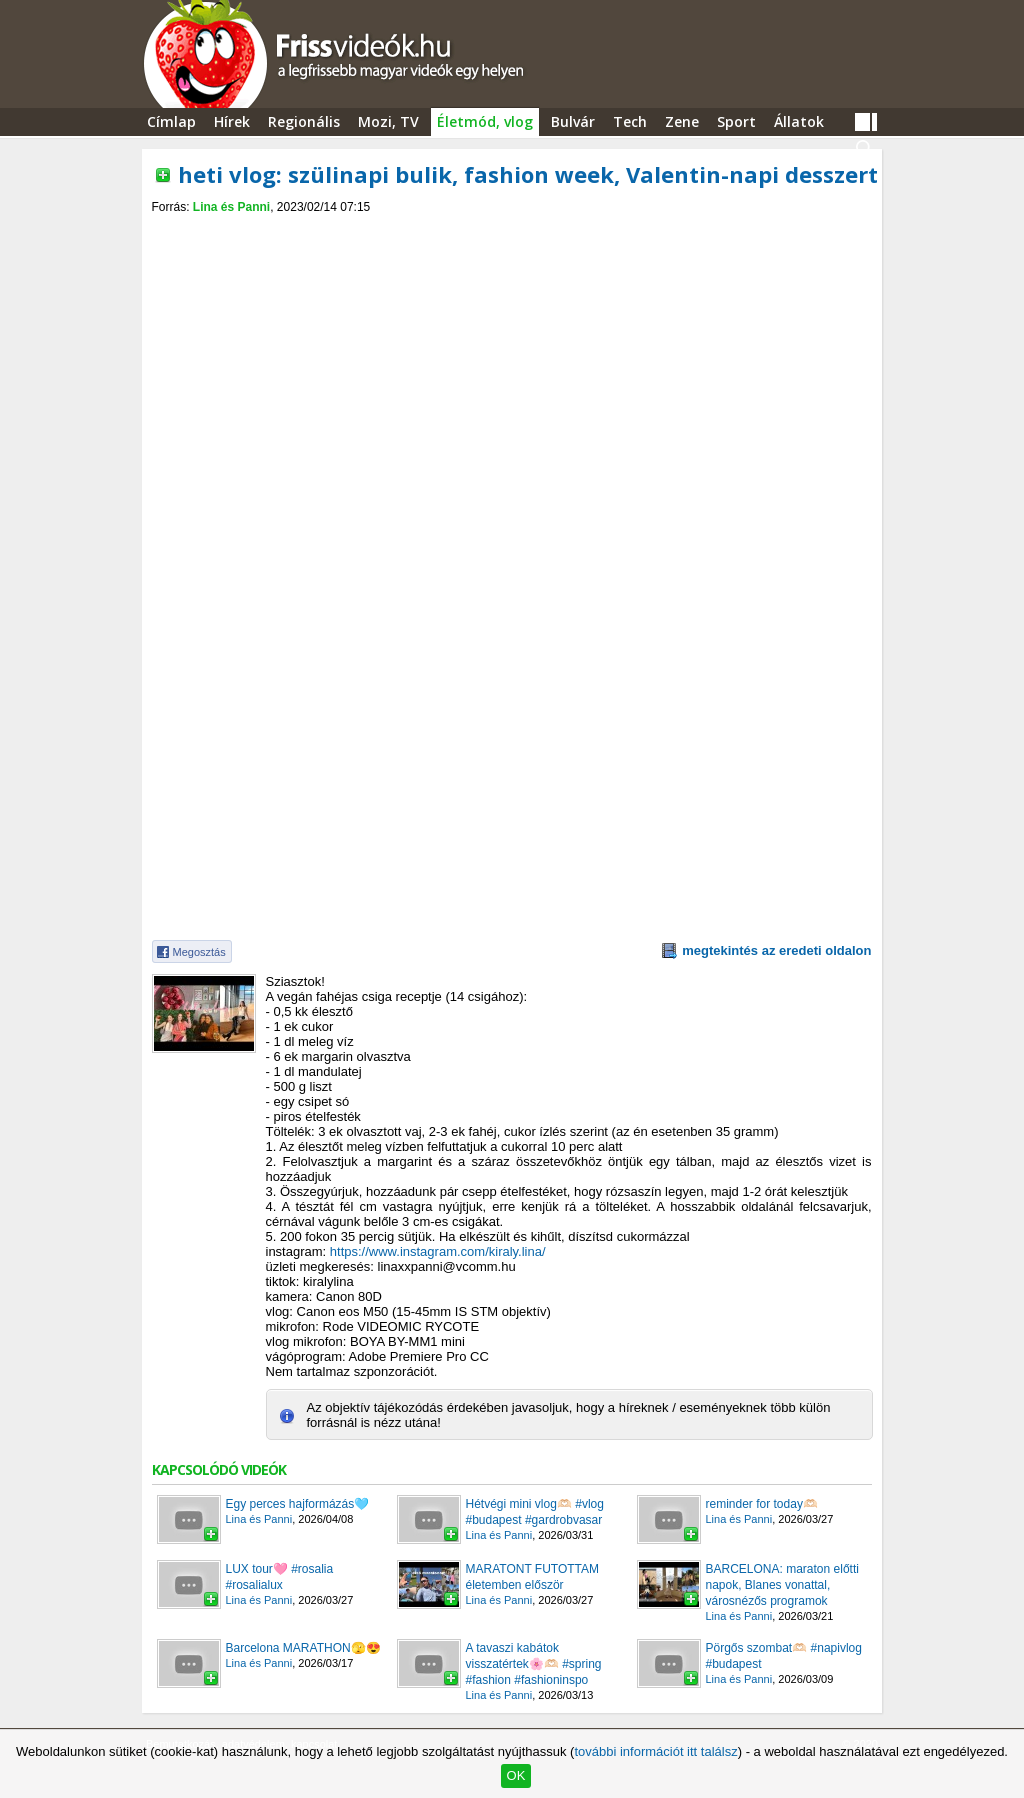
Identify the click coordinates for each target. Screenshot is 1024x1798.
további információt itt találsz (655, 1751)
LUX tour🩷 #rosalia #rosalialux (280, 1577)
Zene (682, 121)
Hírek (232, 121)
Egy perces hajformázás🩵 (298, 1504)
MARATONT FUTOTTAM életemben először (533, 1577)
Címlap (171, 121)
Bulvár (573, 121)
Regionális (304, 121)
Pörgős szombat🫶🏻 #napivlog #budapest (784, 1656)
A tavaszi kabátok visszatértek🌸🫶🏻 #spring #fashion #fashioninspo (534, 1664)
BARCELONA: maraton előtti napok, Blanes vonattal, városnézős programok (782, 1585)
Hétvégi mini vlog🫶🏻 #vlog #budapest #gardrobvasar (535, 1512)
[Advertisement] (512, 231)
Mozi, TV (388, 121)
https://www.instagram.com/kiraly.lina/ (438, 1251)
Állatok (799, 121)
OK (516, 1775)
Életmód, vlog (485, 121)
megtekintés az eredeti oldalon (776, 950)
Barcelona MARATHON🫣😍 (303, 1648)
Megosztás (199, 952)
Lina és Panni (231, 207)
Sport (736, 121)
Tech (630, 121)
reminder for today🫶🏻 (762, 1504)
